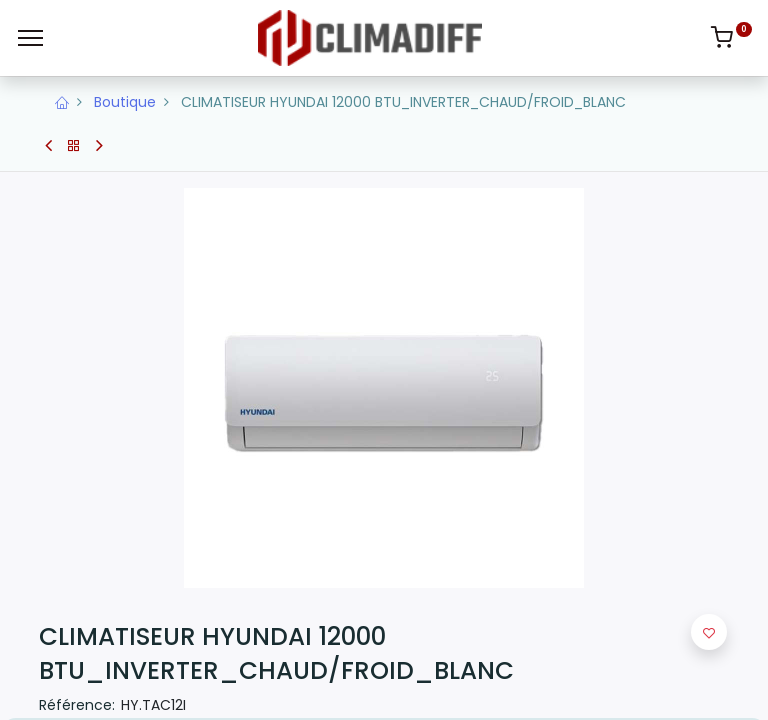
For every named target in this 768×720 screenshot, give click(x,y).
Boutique (125, 102)
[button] (709, 632)
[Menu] (30, 38)
